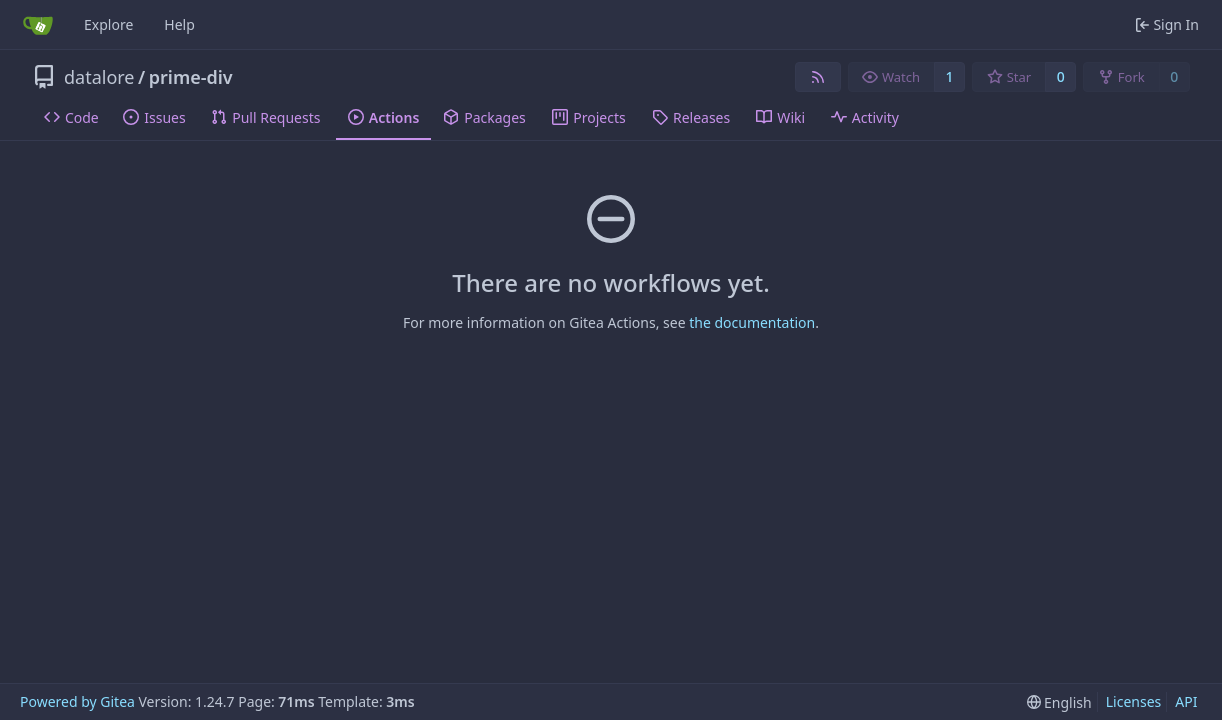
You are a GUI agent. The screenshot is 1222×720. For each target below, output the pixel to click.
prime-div (191, 77)
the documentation (752, 322)
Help (179, 24)
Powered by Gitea (77, 701)
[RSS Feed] (818, 77)
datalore (99, 77)
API (1186, 701)
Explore (108, 24)
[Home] (38, 25)
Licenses (1134, 701)
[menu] (1059, 702)
